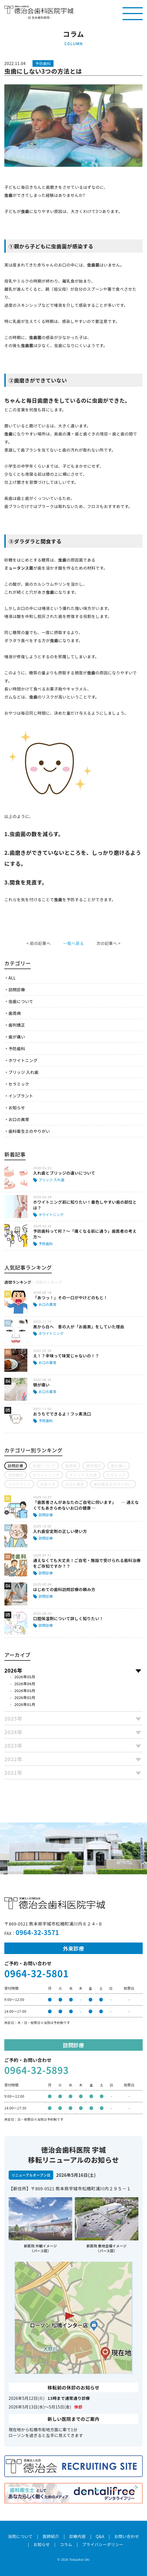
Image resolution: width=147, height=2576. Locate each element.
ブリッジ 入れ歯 (23, 1072)
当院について (20, 2536)
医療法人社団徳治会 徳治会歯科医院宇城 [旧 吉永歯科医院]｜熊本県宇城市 (38, 10)
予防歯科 (16, 1048)
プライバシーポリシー (102, 2544)
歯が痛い (16, 1037)
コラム (66, 2544)
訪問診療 (16, 989)
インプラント (20, 1096)
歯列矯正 (16, 1025)
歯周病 (14, 1013)
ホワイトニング (22, 1060)
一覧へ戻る (73, 943)
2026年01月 (24, 1704)
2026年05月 (24, 1676)
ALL (12, 978)
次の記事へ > (108, 943)
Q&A (100, 2536)
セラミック (18, 1084)
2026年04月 (24, 1683)
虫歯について (20, 1001)
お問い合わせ (126, 2536)
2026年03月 (24, 1690)
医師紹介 (51, 2536)
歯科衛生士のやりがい (29, 1131)
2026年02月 (24, 1697)
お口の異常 (18, 1119)
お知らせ (16, 1107)
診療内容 (77, 2536)
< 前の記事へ (38, 943)
